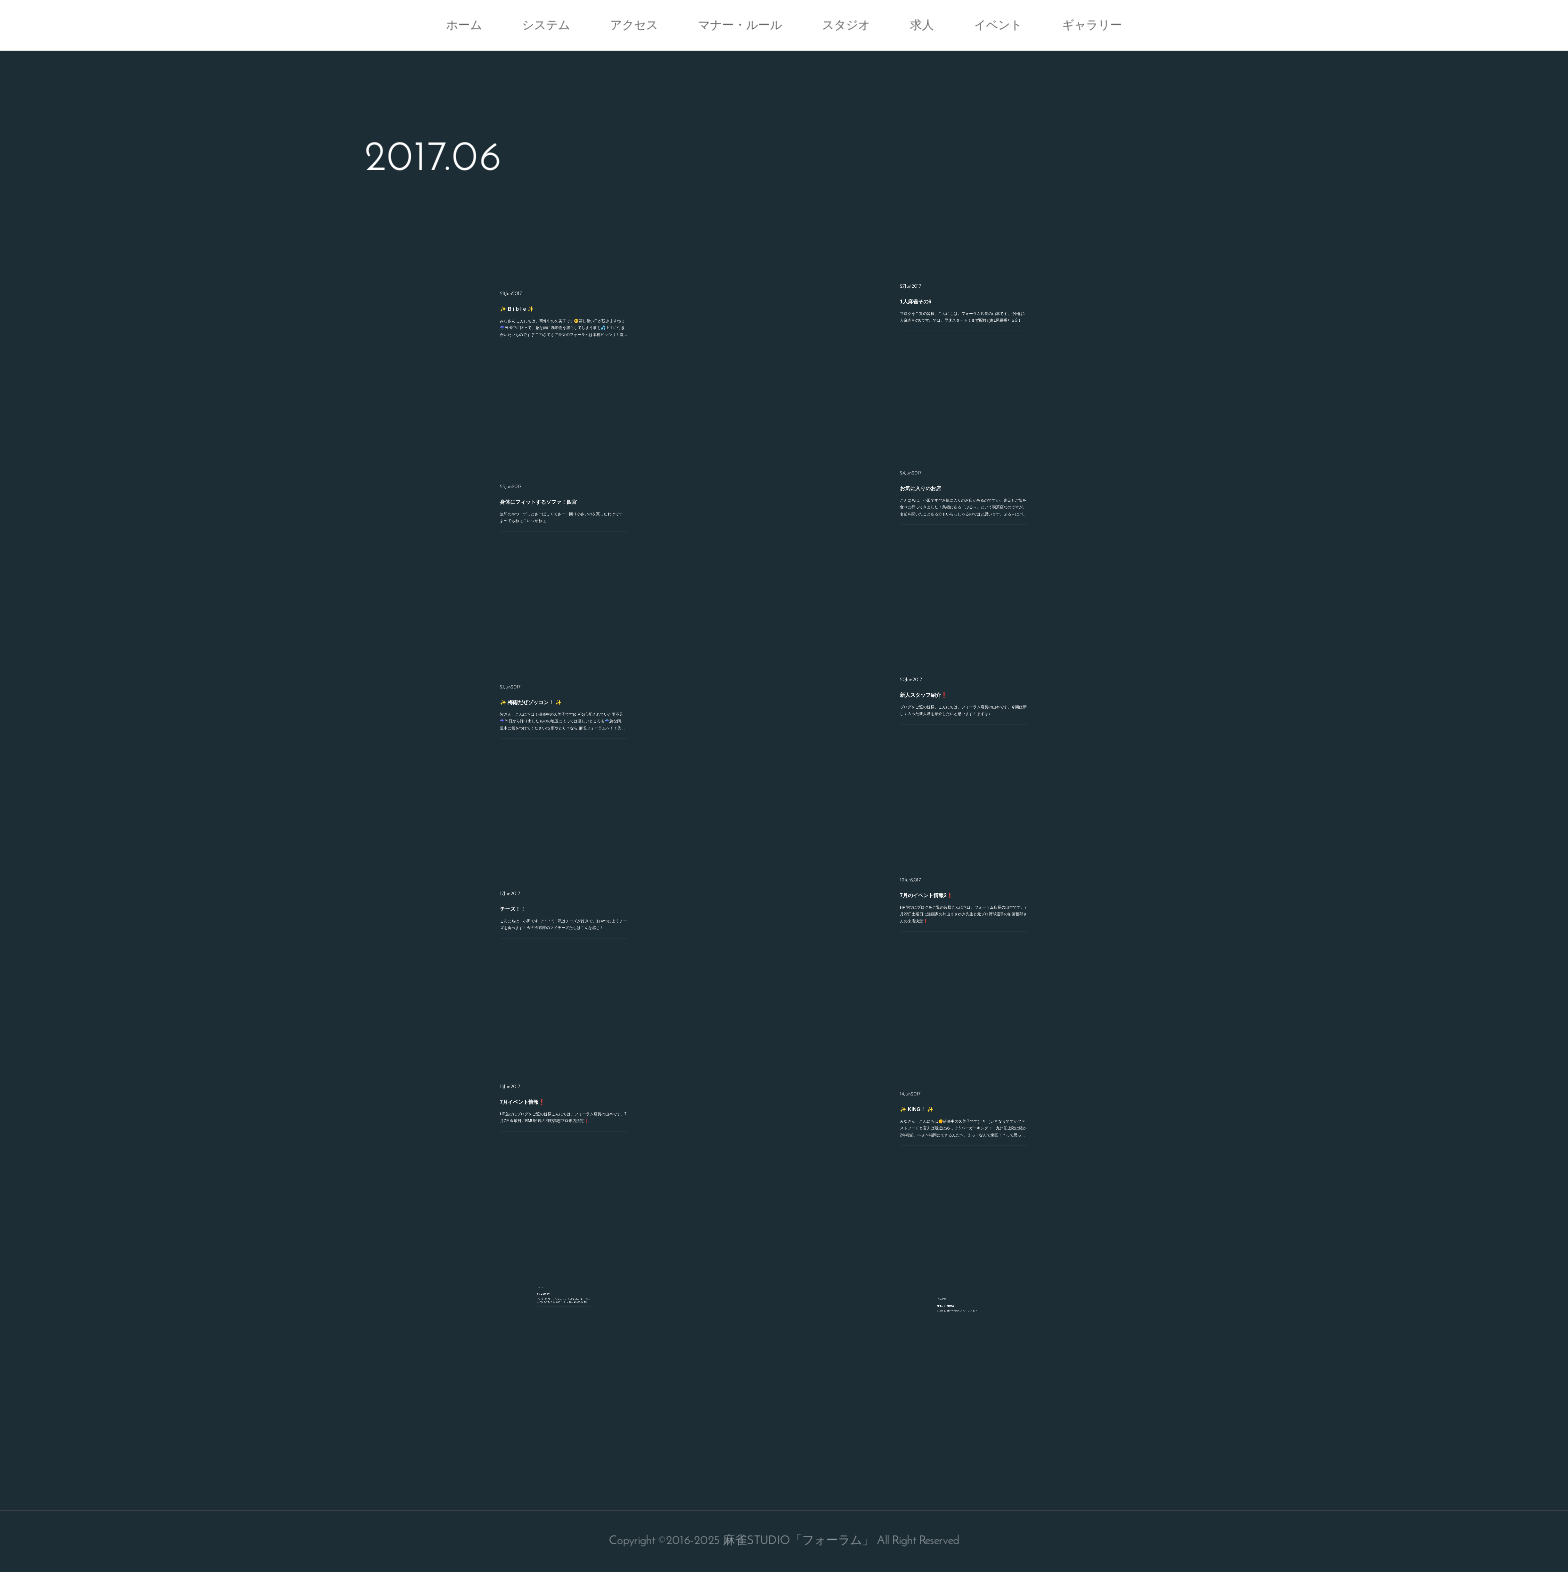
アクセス (634, 25)
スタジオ (846, 25)
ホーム (464, 25)
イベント (998, 25)
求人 (922, 25)
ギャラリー (1092, 25)
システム (546, 25)
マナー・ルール (740, 25)
